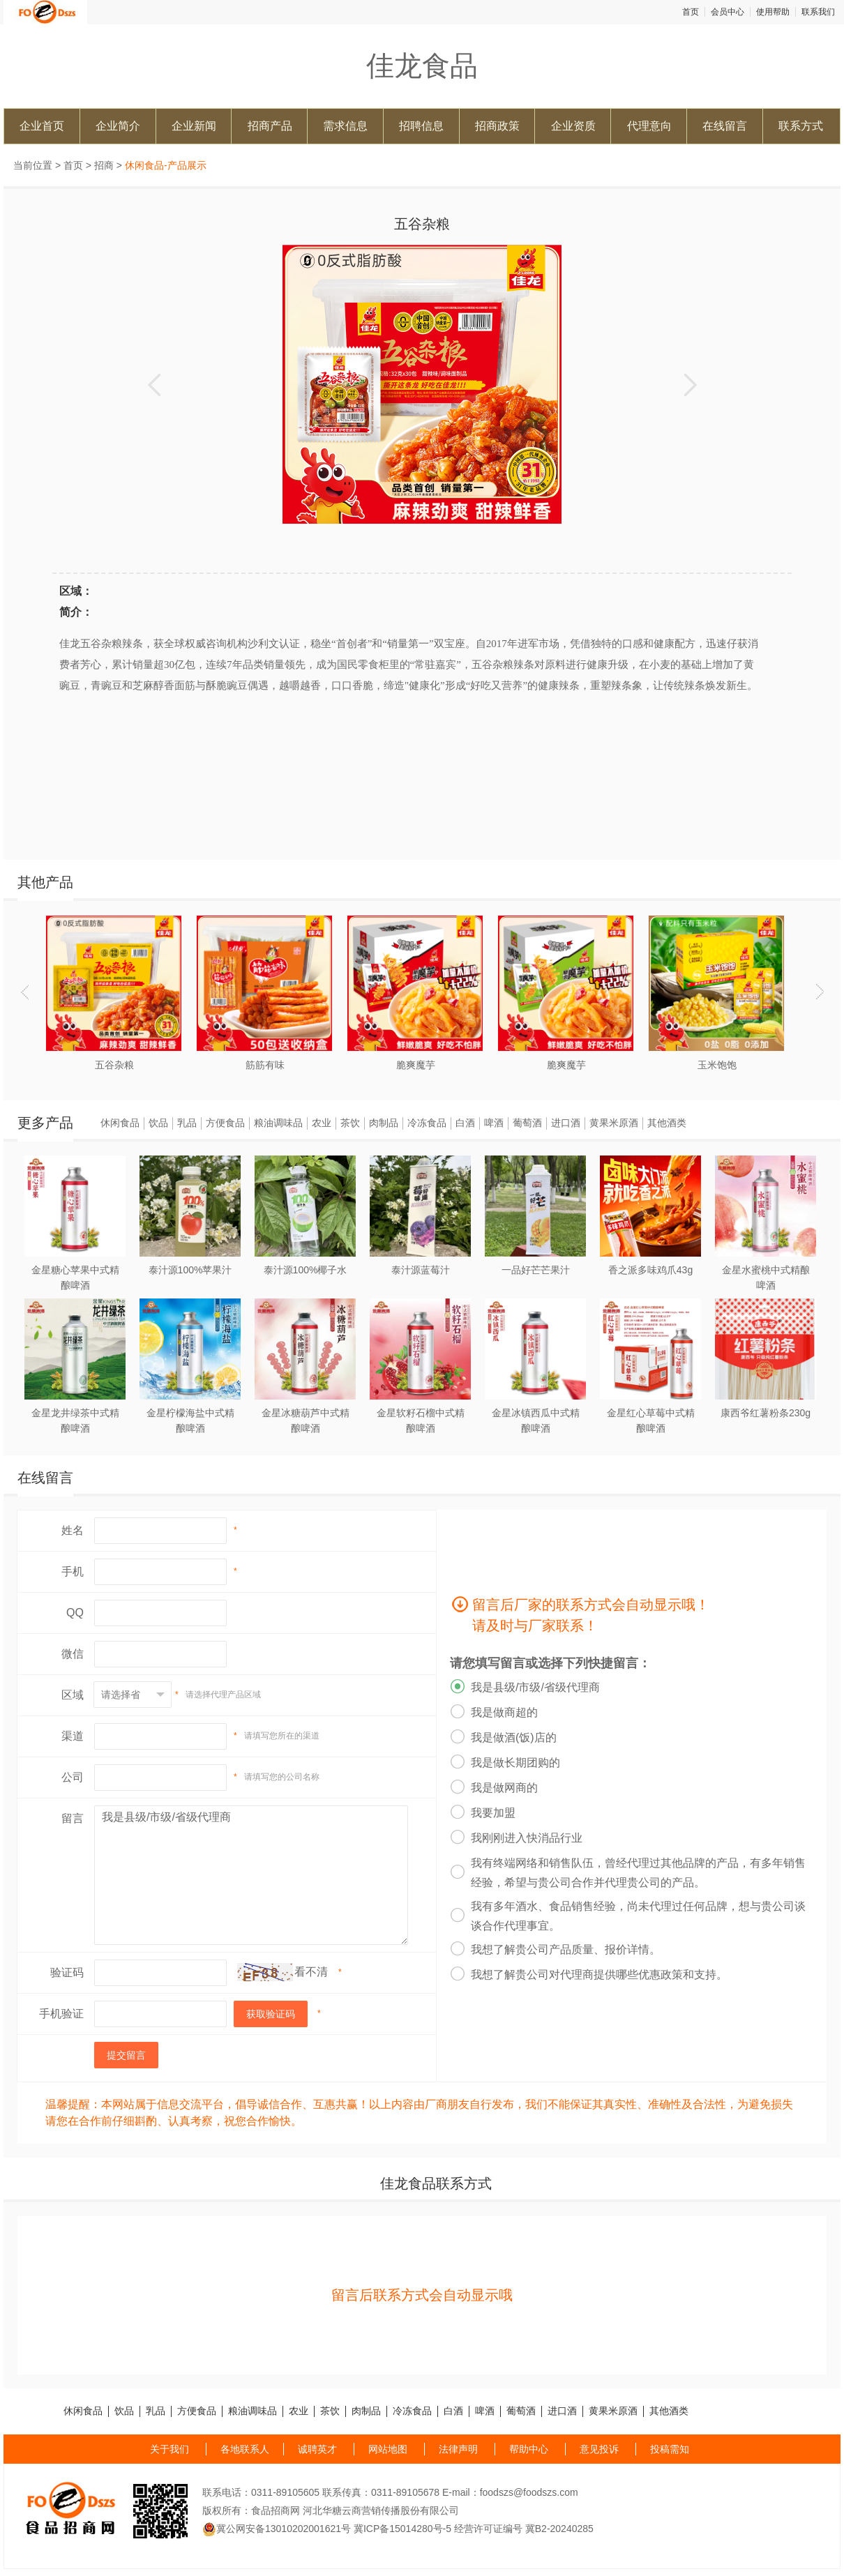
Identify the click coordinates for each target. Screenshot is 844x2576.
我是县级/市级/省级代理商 (251, 1875)
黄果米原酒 (613, 1122)
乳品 (187, 1122)
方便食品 (225, 1122)
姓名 (72, 1530)
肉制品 (383, 1122)
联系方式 (800, 126)
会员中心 (727, 12)
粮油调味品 (278, 1122)
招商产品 (270, 126)
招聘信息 (421, 126)
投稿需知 (669, 2449)
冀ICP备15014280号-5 (402, 2528)
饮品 (158, 1122)
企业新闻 (194, 126)
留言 (72, 1818)
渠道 (72, 1736)
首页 (690, 12)
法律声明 (458, 2449)
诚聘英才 (317, 2449)
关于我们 (169, 2449)
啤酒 (494, 1122)
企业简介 (118, 126)
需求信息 (345, 126)
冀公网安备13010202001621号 (276, 2528)
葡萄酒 (527, 1122)
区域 (72, 1695)
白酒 (465, 1122)
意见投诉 (599, 2449)
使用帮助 (773, 12)
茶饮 (350, 1122)
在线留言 (724, 126)
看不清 (311, 1972)
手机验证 (61, 2014)
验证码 (67, 1972)
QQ (75, 1613)
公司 (72, 1777)
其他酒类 (666, 1122)
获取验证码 (270, 2014)
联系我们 (818, 12)
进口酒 (565, 1122)
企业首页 (42, 126)
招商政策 (497, 126)
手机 (72, 1571)
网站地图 (387, 2449)
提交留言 (126, 2055)
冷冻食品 (426, 1122)
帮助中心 (528, 2449)
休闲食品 (120, 1122)
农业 (321, 1122)
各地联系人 (244, 2449)
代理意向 (649, 126)
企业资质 (573, 126)
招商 (104, 165)
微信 (72, 1654)
